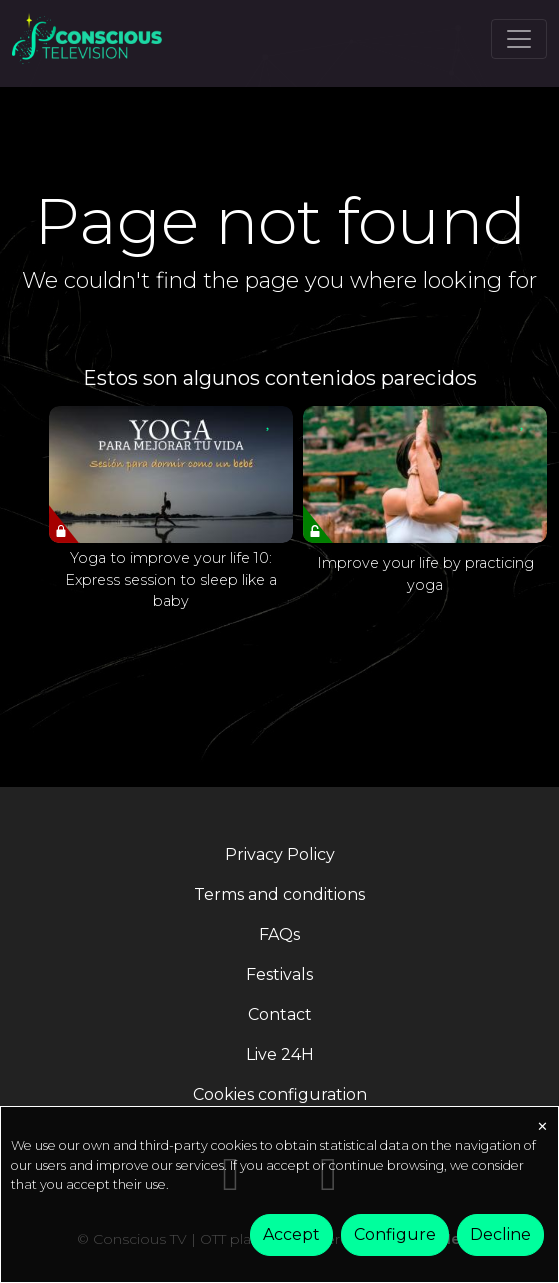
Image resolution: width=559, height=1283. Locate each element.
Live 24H (280, 1054)
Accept (291, 1234)
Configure (395, 1234)
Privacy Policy (280, 854)
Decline (500, 1234)
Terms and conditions (279, 894)
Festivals (279, 974)
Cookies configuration (280, 1094)
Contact (280, 1014)
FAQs (279, 934)
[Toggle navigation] (519, 39)
